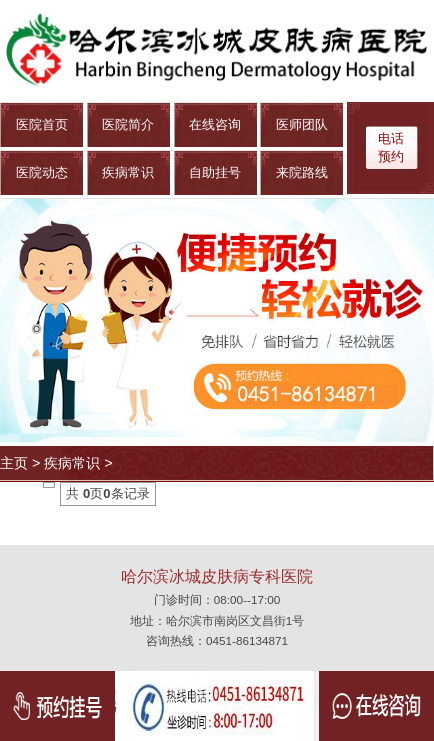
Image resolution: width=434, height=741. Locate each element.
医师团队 (302, 124)
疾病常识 (128, 172)
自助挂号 (215, 172)
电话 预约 (391, 147)
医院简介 (128, 124)
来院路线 (302, 172)
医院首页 (42, 124)
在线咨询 (215, 124)
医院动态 (42, 172)
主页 (14, 463)
